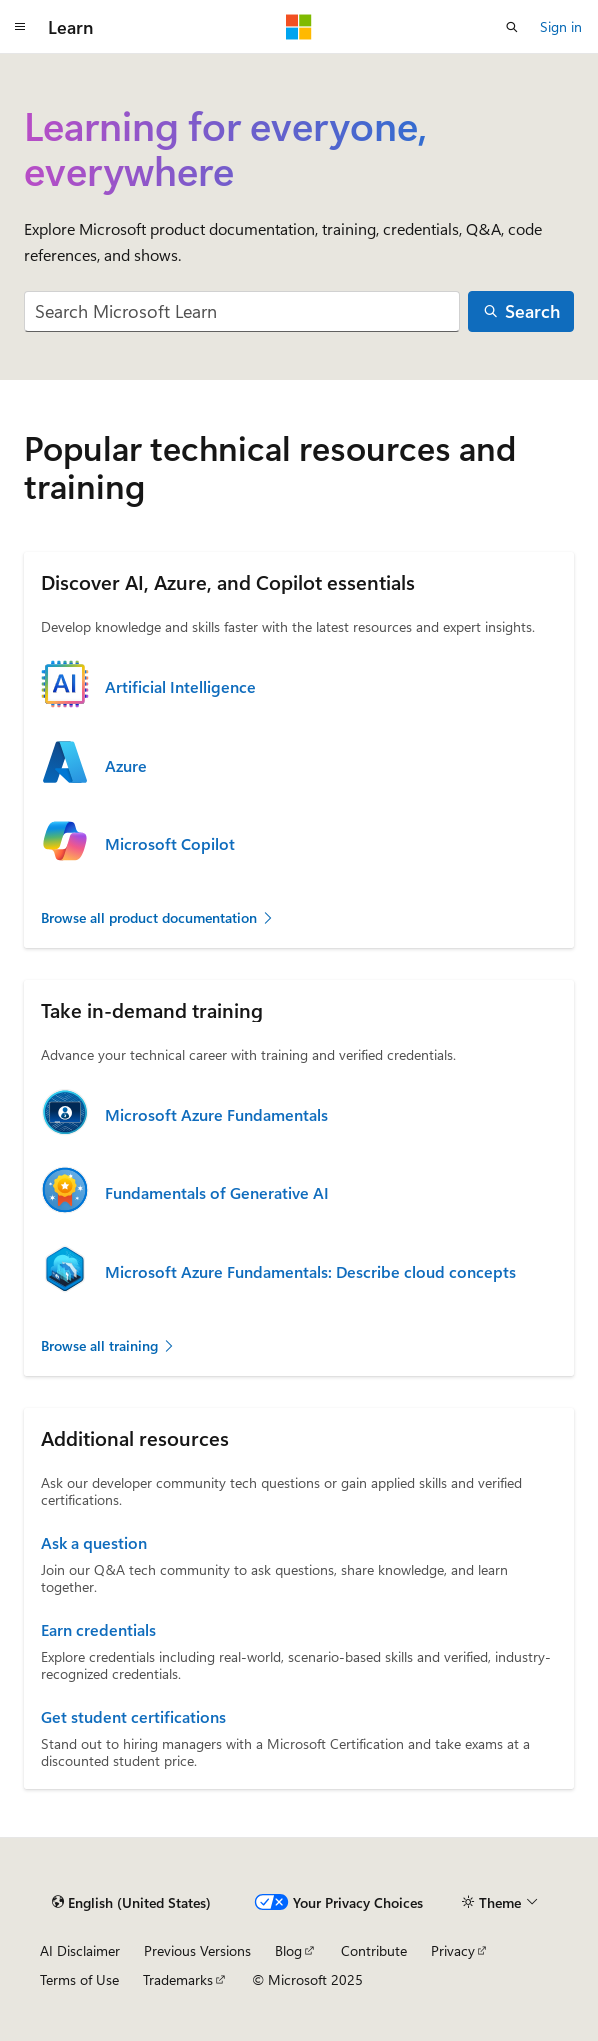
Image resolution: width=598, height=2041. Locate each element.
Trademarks (178, 1979)
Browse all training (108, 1345)
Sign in (561, 26)
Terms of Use (79, 1979)
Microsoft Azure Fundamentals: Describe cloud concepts (310, 1272)
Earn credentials (98, 1630)
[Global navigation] (20, 27)
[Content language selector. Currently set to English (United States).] (131, 1902)
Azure (126, 766)
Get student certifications (133, 1717)
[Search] (521, 311)
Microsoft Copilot (170, 844)
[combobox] (242, 311)
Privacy (453, 1950)
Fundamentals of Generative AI (217, 1193)
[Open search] (512, 27)
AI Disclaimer (80, 1950)
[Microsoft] (299, 27)
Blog (288, 1950)
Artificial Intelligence (180, 687)
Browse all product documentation (158, 917)
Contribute (374, 1950)
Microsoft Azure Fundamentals (216, 1115)
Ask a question (94, 1543)
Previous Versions (197, 1950)
